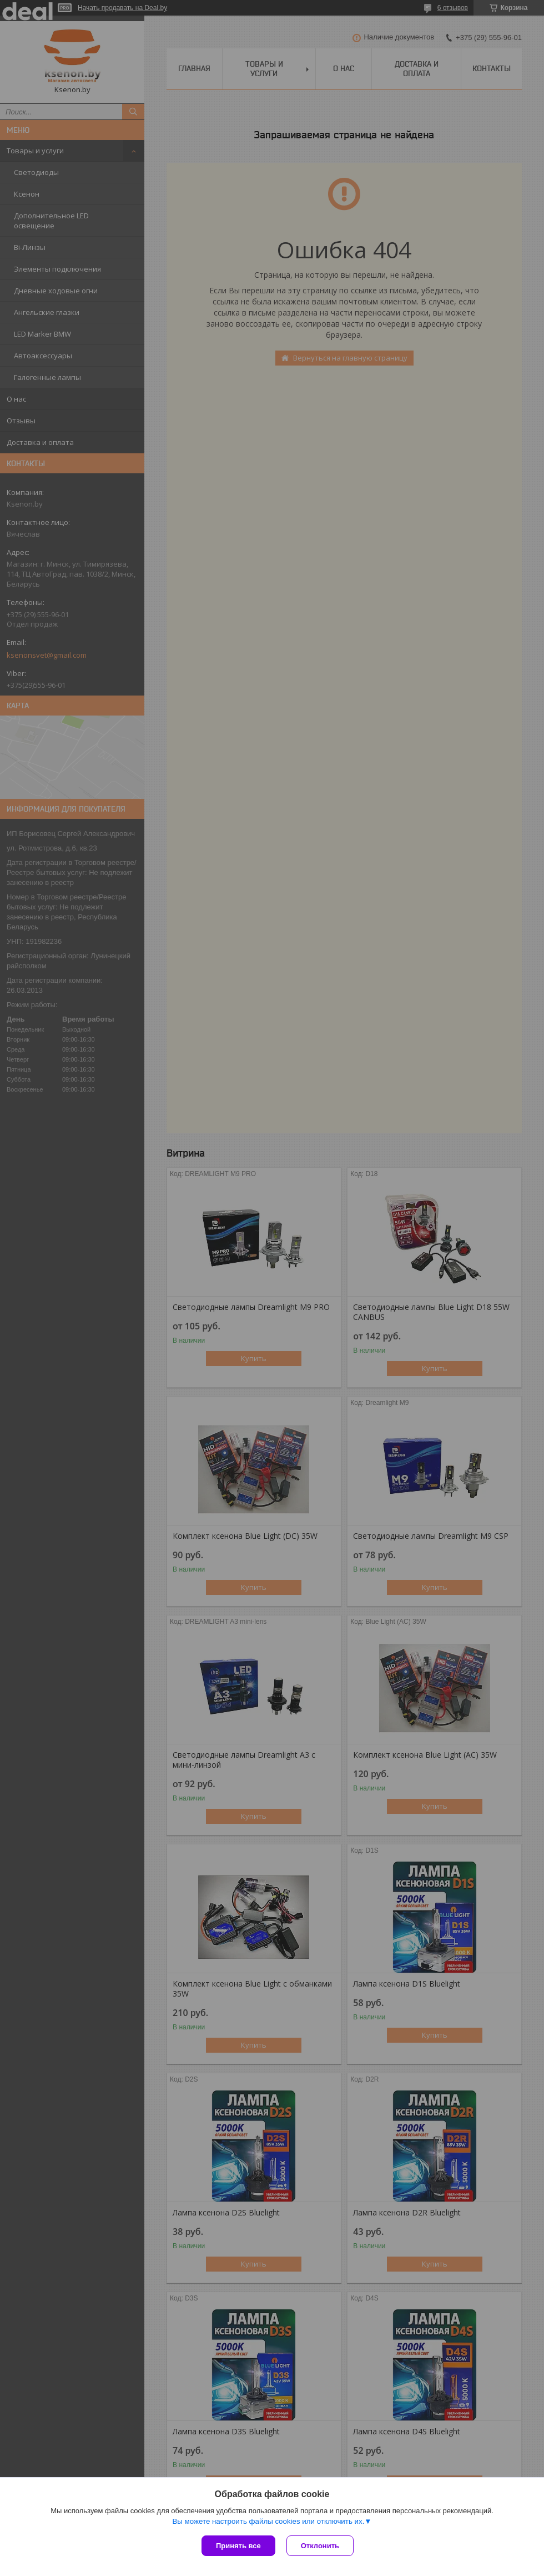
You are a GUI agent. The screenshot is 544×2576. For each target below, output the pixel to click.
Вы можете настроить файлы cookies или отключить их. (268, 2521)
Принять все (238, 2546)
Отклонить (320, 2546)
